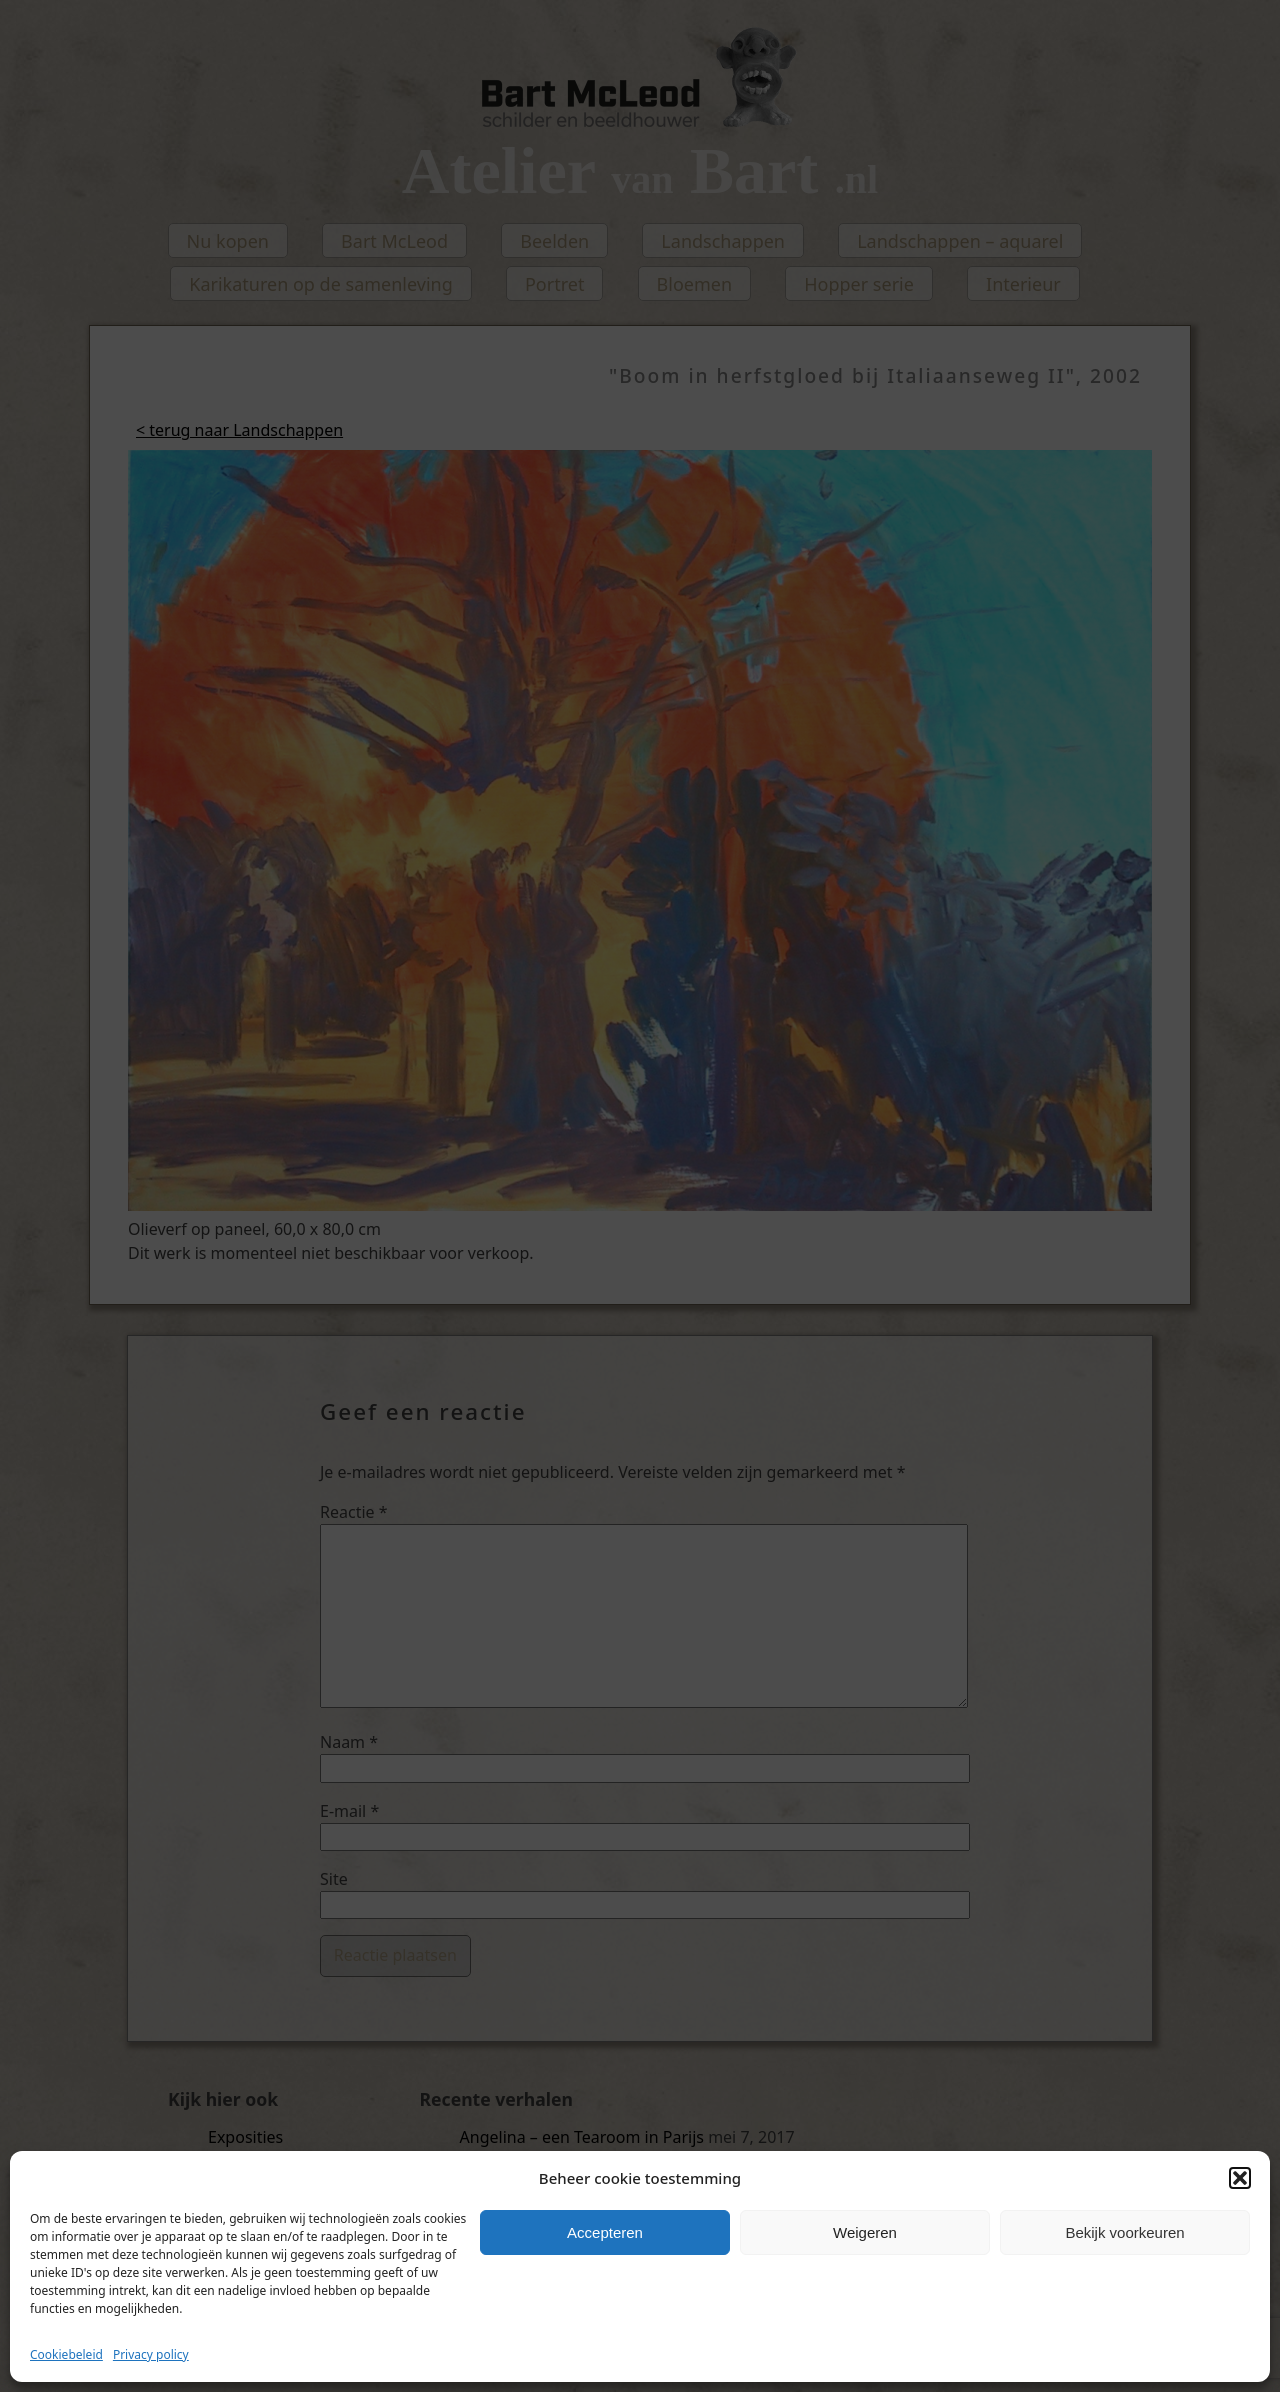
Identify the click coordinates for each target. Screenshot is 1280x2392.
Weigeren (865, 2232)
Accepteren (605, 2232)
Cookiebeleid (66, 2354)
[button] (1240, 2178)
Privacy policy (151, 2354)
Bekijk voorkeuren (1124, 2232)
